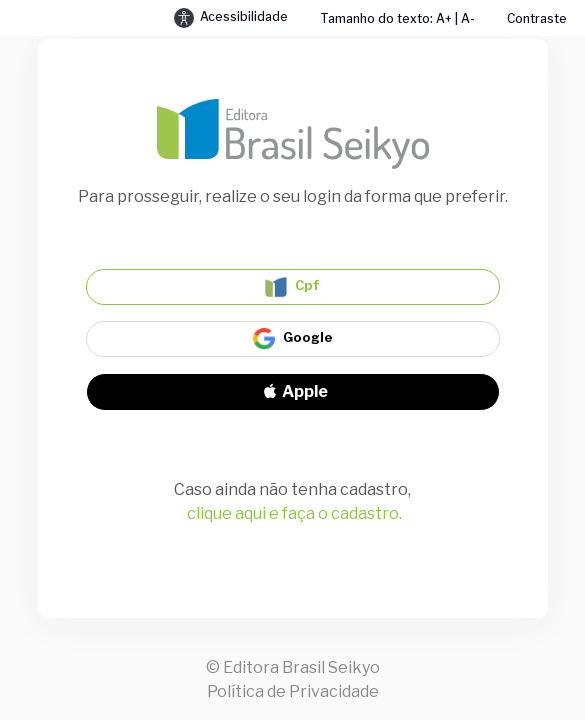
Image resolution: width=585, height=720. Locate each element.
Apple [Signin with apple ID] (293, 392)
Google (293, 339)
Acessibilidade (231, 18)
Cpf (292, 287)
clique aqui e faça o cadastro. (294, 513)
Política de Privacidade (293, 691)
